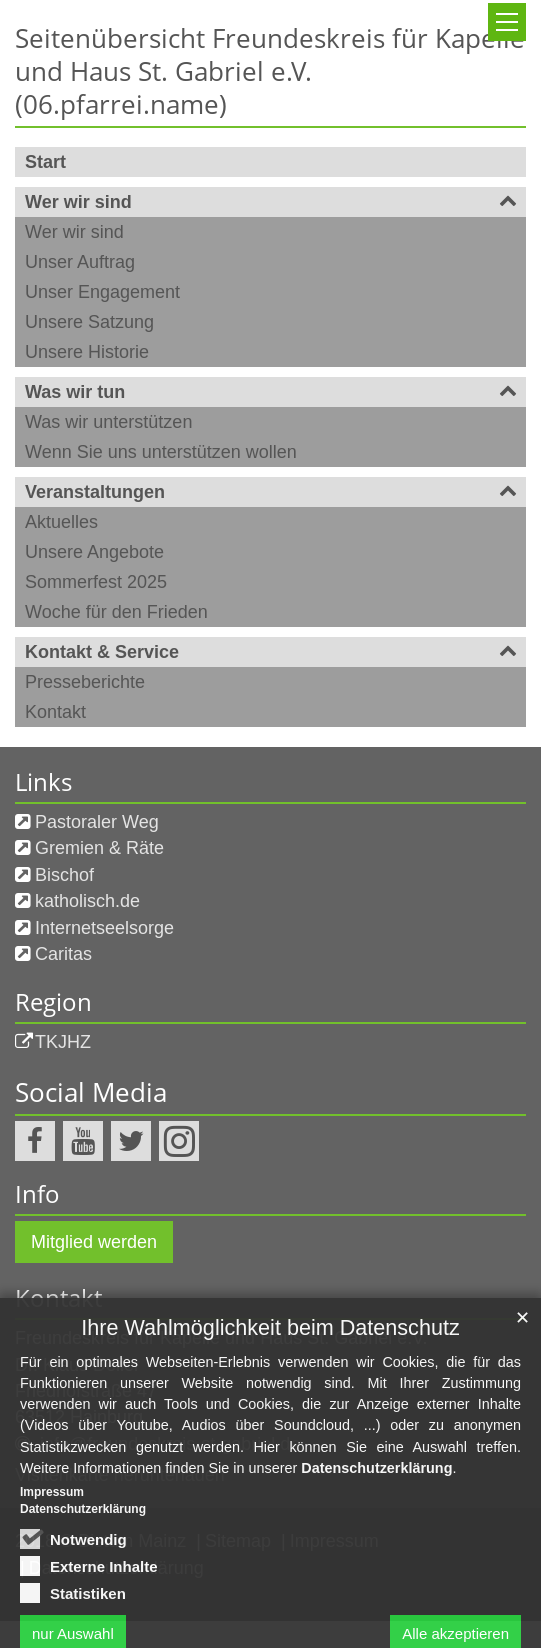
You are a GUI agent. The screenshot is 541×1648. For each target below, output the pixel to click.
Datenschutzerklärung (376, 1551)
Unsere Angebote (94, 552)
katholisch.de (87, 901)
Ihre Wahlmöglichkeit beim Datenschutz (270, 1411)
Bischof (64, 875)
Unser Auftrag (80, 262)
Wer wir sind (78, 202)
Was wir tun (75, 392)
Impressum (52, 1575)
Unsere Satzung (89, 322)
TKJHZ (63, 1042)
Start (45, 162)
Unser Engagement (102, 292)
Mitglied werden (94, 1242)
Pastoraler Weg (97, 822)
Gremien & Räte (99, 848)
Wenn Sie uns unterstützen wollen (161, 452)
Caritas (63, 954)
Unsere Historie (87, 352)
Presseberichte (85, 682)
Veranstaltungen (95, 492)
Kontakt (55, 712)
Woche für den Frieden (116, 612)
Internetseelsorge (104, 928)
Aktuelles (61, 522)
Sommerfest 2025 (96, 582)
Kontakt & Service (102, 652)
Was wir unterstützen (108, 422)
